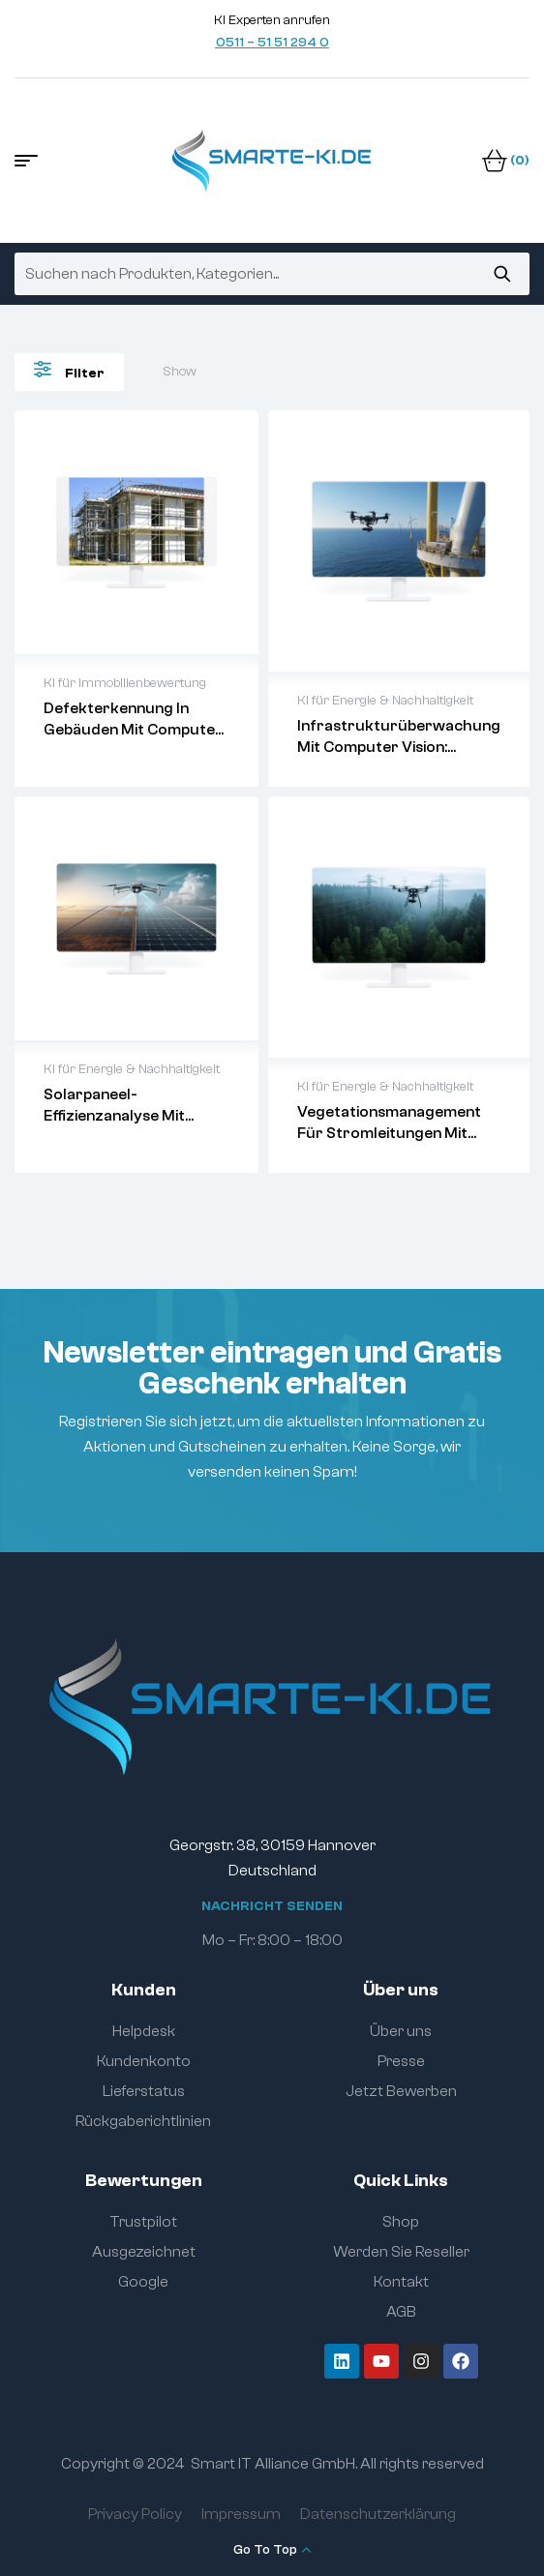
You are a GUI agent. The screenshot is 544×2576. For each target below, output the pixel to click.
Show (179, 371)
